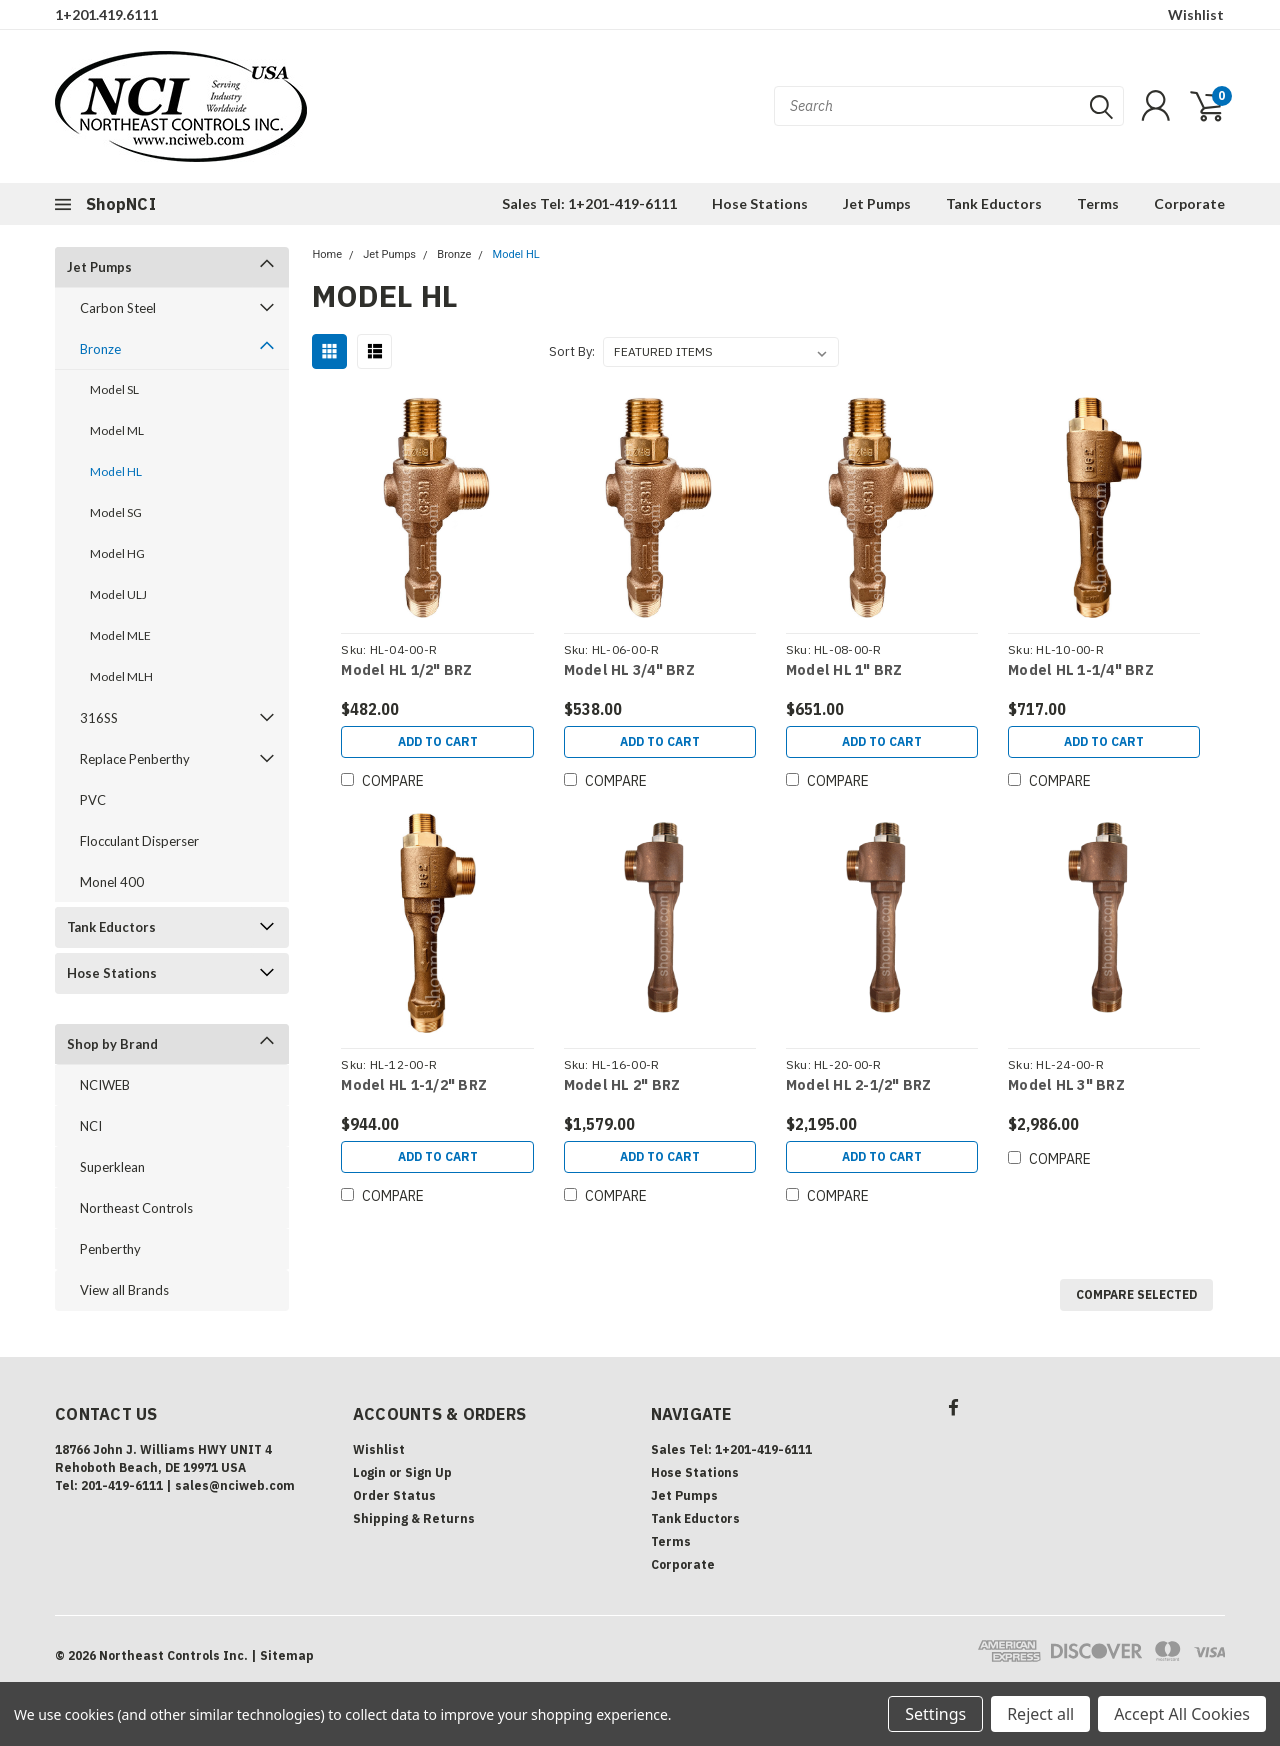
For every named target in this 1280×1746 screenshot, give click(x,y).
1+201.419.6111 (106, 14)
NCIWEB (105, 1085)
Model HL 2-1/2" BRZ (859, 1085)
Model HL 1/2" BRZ (406, 670)
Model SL (114, 389)
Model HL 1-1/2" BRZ (414, 1085)
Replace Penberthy (135, 759)
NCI (91, 1126)
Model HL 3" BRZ (1066, 1085)
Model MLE (120, 635)
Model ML (117, 430)
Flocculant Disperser (139, 841)
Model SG (116, 512)
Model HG (117, 553)
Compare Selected (1136, 1294)
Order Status (394, 1495)
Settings (935, 1714)
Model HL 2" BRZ (622, 1085)
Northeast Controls (136, 1208)
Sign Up (428, 1472)
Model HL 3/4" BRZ (629, 670)
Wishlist (1196, 14)
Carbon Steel (118, 308)
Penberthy (110, 1249)
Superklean (112, 1167)
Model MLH (121, 676)
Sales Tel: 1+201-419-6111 (589, 203)
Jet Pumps (877, 203)
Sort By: (572, 351)
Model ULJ (118, 594)
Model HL (116, 471)
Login (369, 1472)
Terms (1098, 203)
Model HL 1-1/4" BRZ (1081, 670)
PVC (93, 800)
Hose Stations (760, 203)
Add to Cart (438, 741)
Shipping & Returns (414, 1518)
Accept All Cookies (1182, 1714)
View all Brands (124, 1290)
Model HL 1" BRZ (844, 670)
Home (327, 254)
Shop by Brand (112, 1044)
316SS (99, 718)
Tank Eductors (994, 203)
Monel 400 (112, 882)
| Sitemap (282, 1655)
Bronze (100, 349)
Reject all (1040, 1714)
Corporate (1189, 203)
